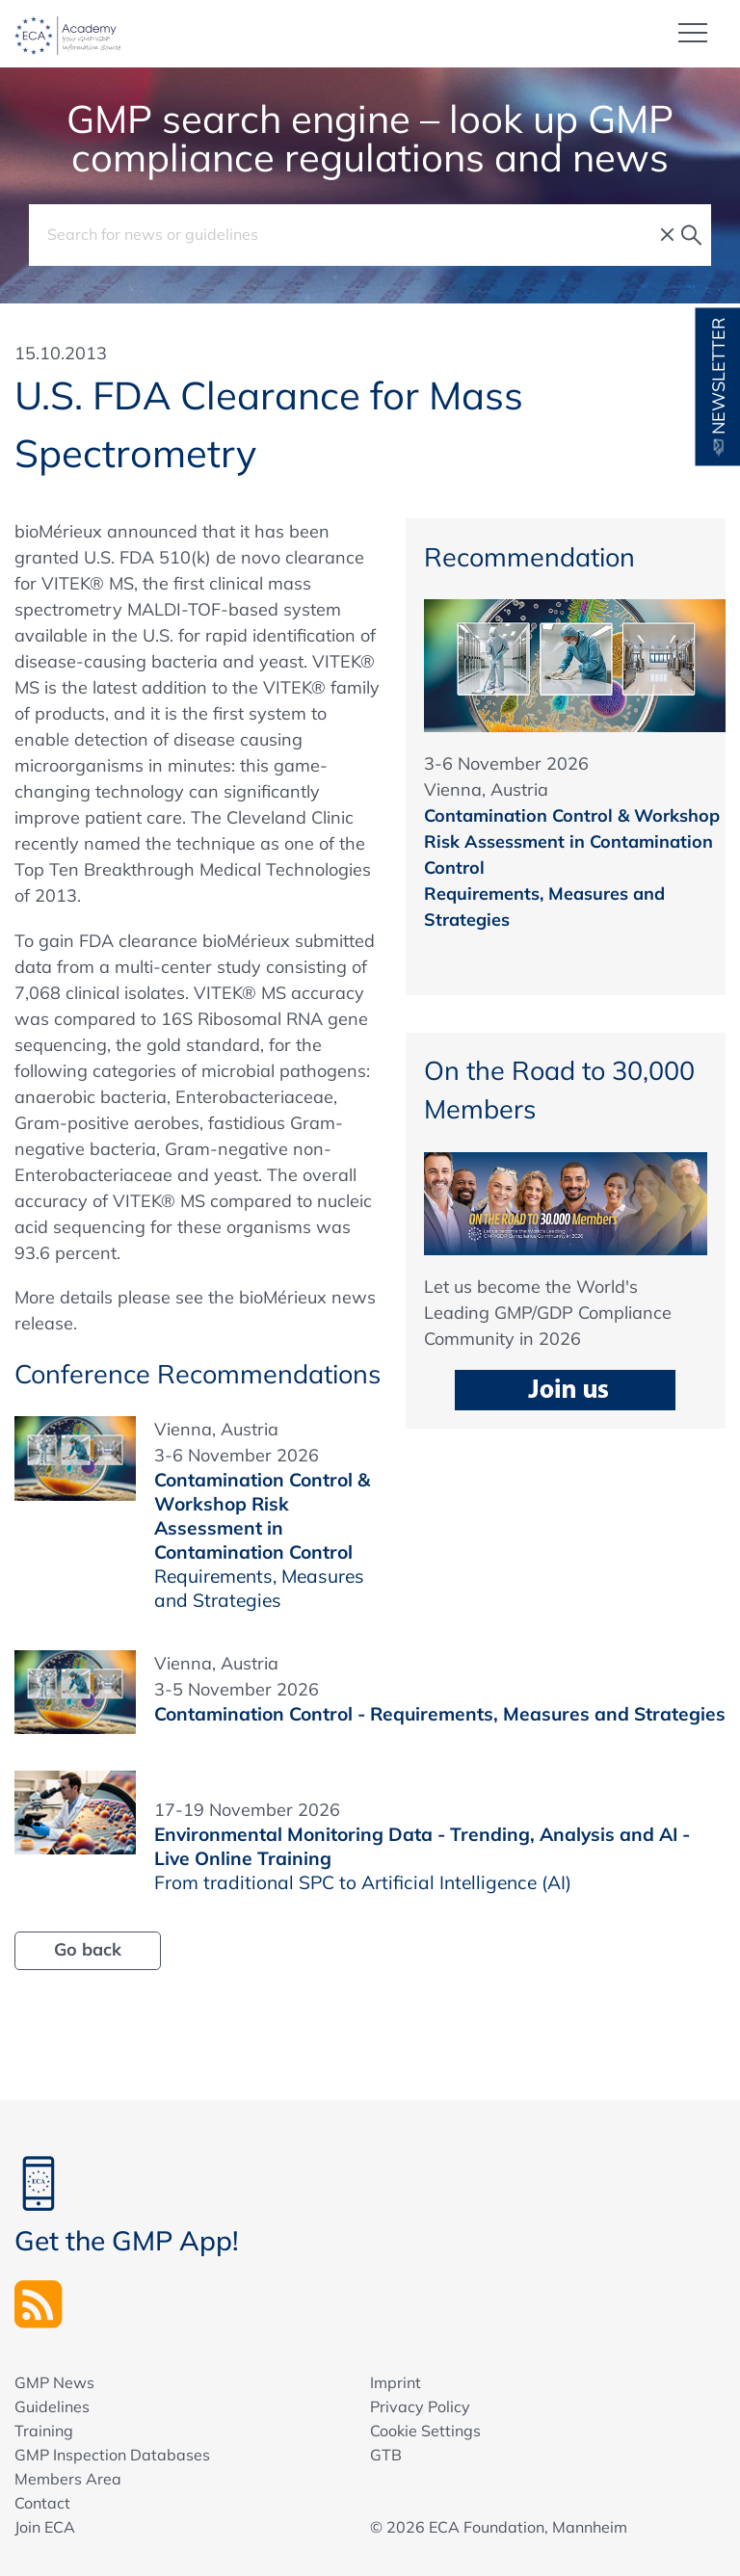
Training (43, 2430)
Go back (87, 1949)
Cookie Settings (425, 2430)
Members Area (67, 2478)
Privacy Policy (420, 2406)
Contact (42, 2502)
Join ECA (44, 2527)
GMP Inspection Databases (112, 2454)
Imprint (395, 2382)
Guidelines (52, 2406)
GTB (386, 2454)
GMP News (54, 2382)
